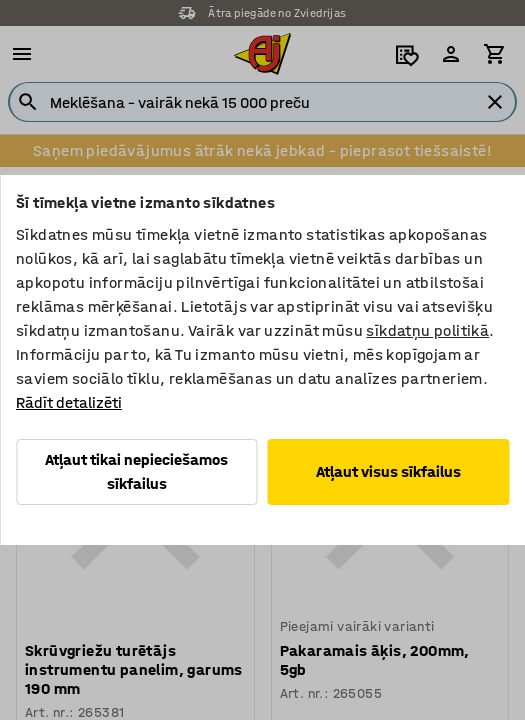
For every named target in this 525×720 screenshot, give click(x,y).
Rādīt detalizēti (69, 402)
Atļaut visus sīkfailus (388, 471)
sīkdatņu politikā (427, 330)
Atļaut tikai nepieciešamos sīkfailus (136, 471)
